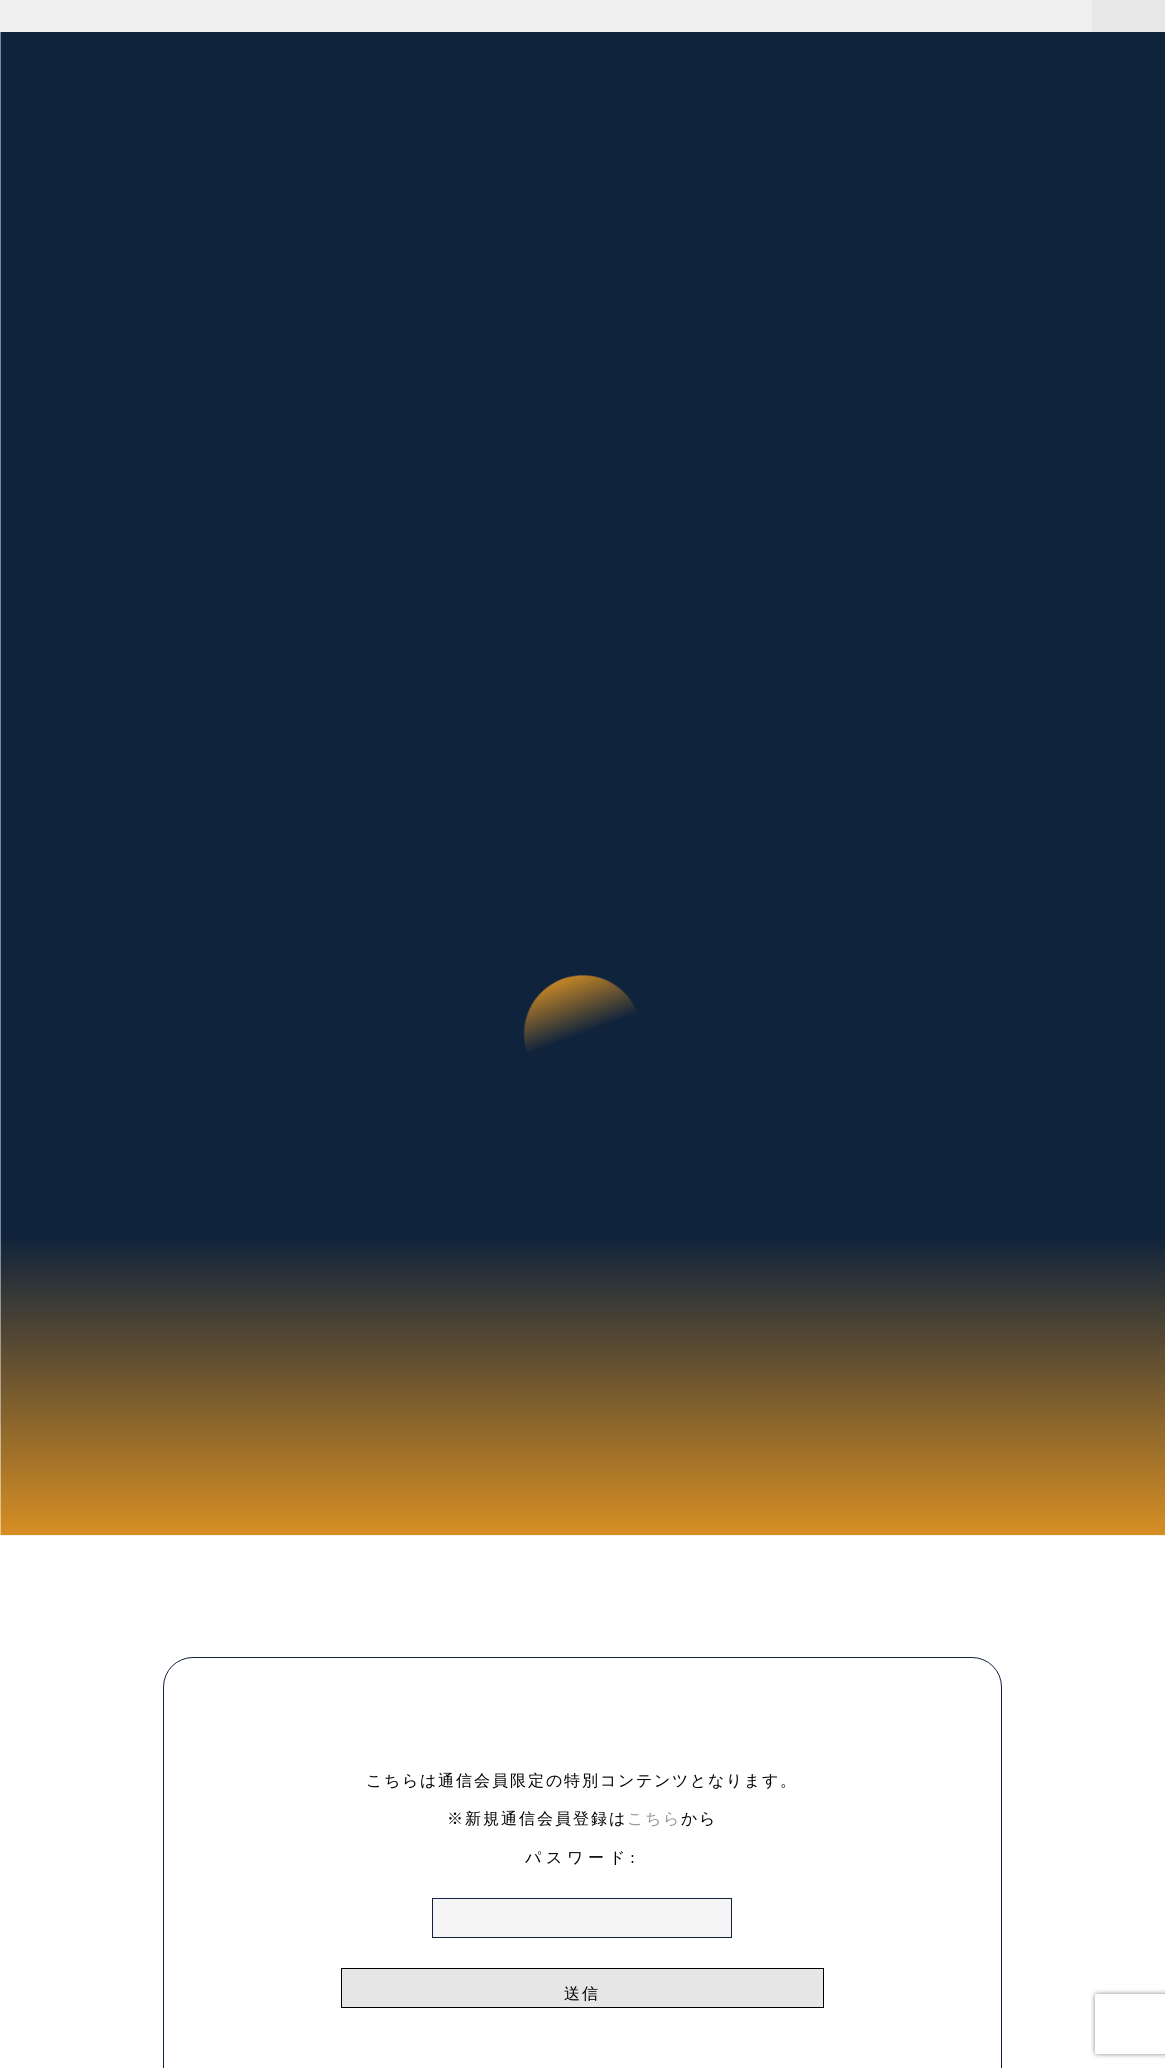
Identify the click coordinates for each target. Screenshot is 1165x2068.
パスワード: (582, 1893)
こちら (654, 1818)
